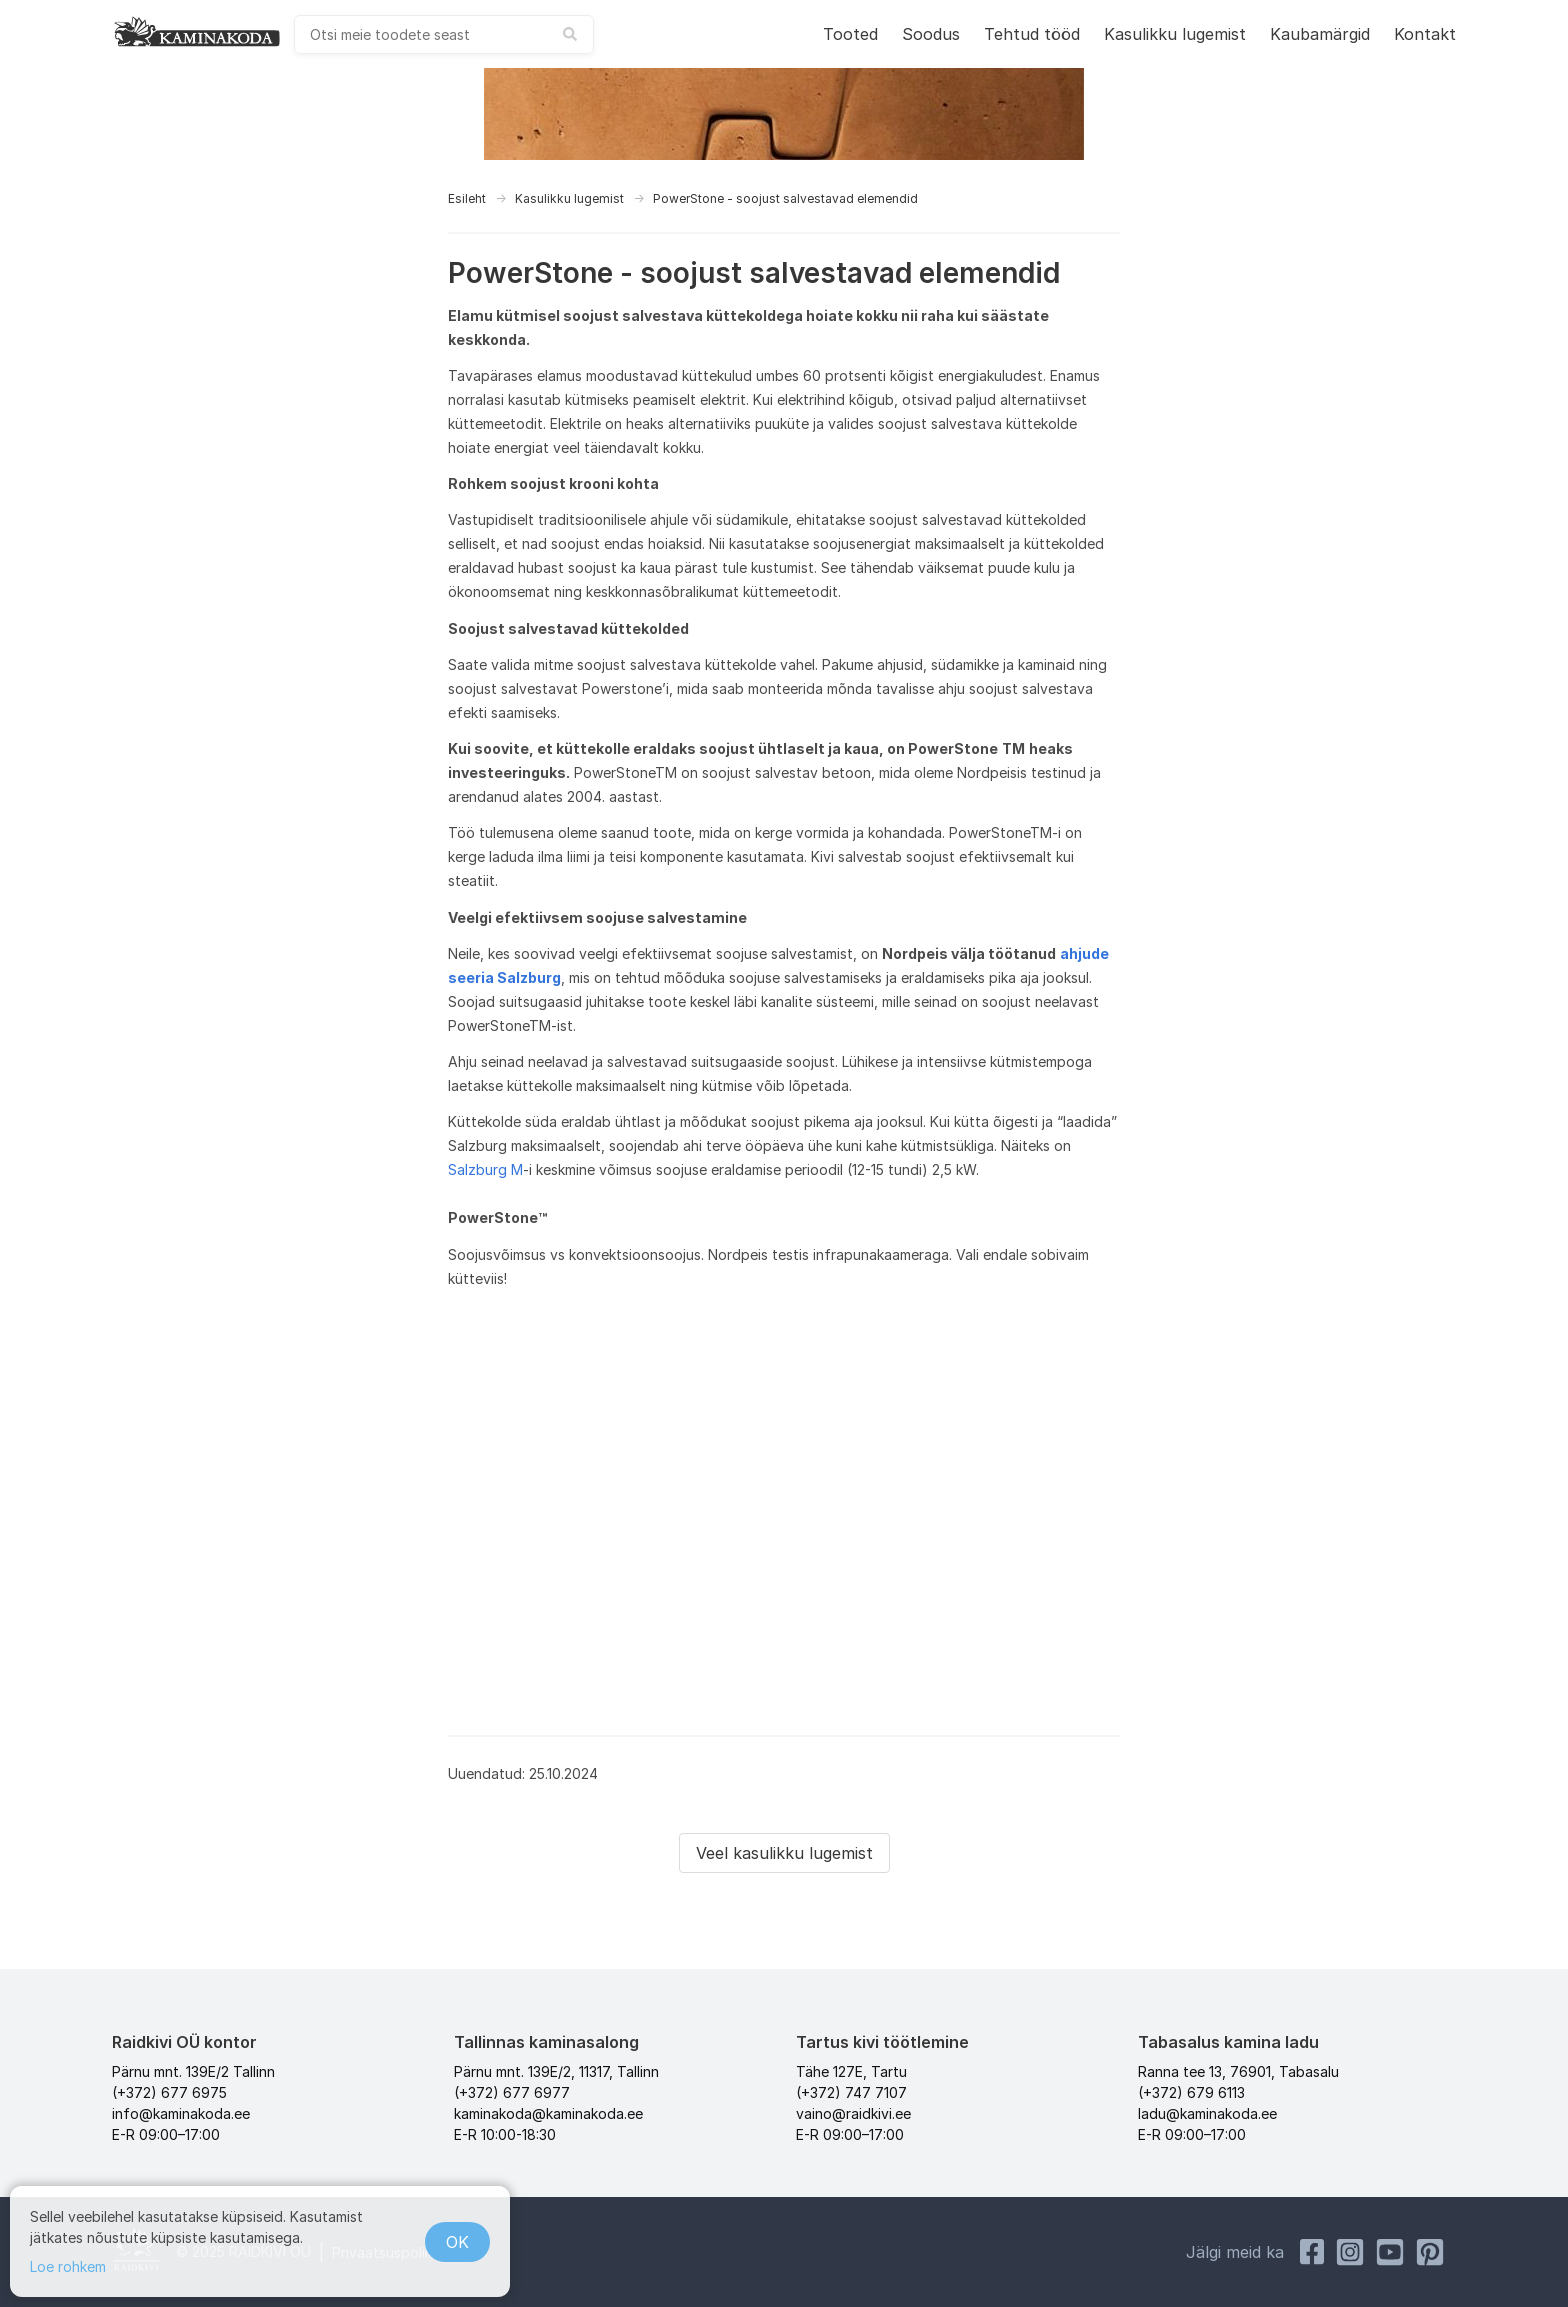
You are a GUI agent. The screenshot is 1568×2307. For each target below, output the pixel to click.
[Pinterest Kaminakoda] (1430, 2252)
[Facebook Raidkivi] (1312, 2252)
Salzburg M (485, 1169)
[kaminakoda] (197, 31)
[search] (444, 34)
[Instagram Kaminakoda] (1350, 2252)
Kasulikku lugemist (1175, 34)
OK (457, 2242)
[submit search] (570, 34)
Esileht (467, 198)
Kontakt (1425, 34)
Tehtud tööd (1032, 34)
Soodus (931, 34)
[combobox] (444, 34)
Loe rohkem (68, 2266)
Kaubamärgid (1320, 34)
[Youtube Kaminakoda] (1390, 2252)
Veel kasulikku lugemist (784, 1853)
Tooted (850, 34)
